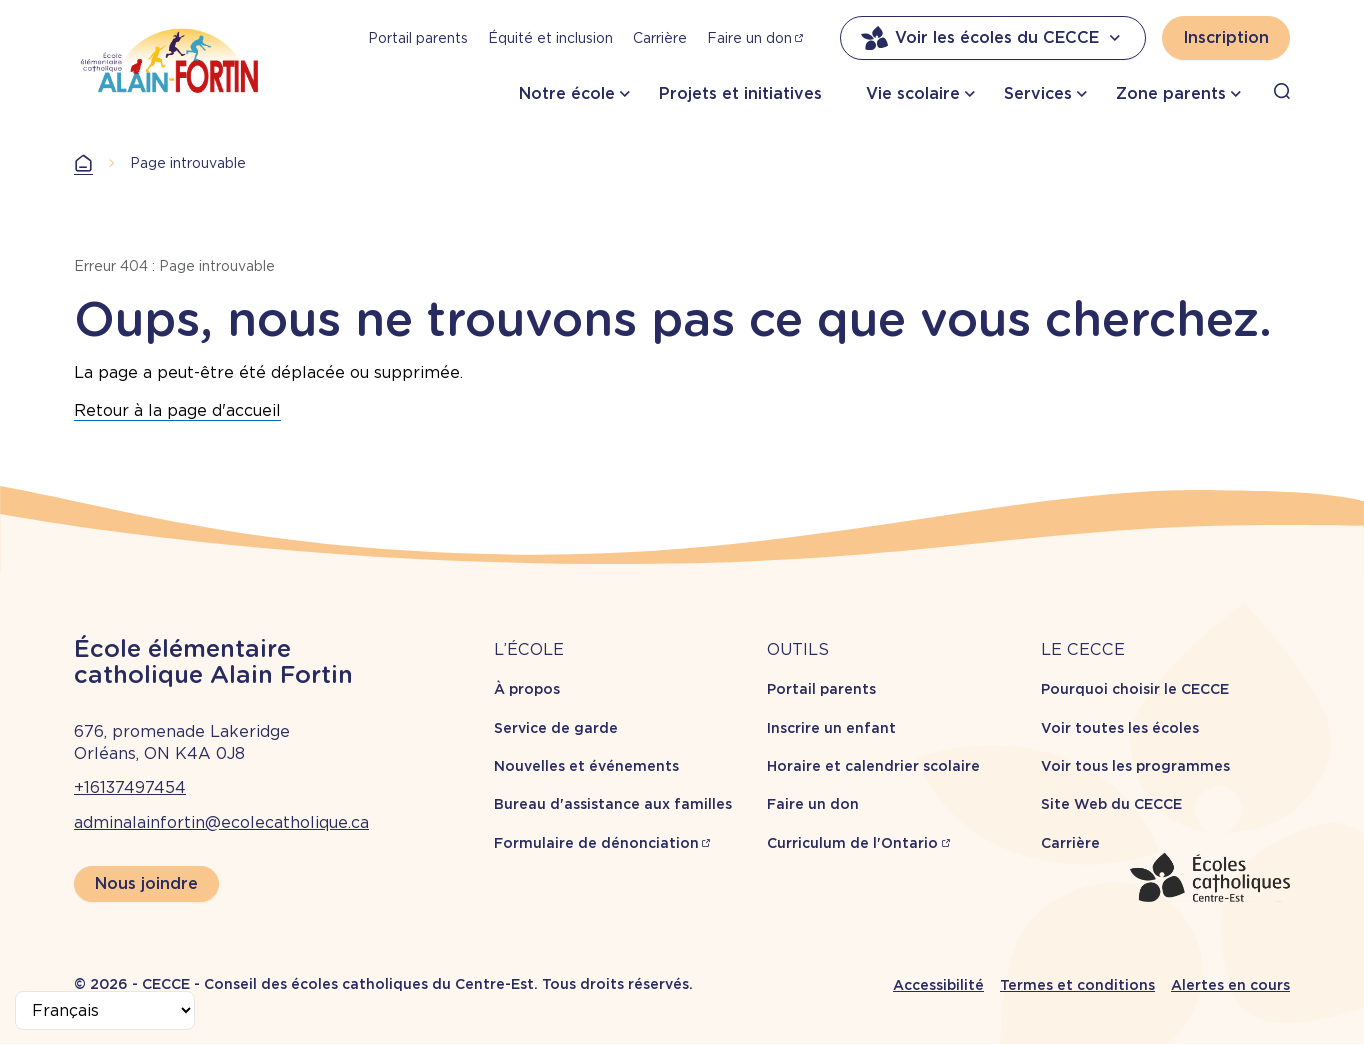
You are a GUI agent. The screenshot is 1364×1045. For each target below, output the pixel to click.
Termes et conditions (1077, 985)
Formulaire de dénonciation (596, 843)
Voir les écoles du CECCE (993, 38)
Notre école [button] (567, 93)
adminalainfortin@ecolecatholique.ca (221, 822)
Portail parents (418, 38)
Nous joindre (146, 883)
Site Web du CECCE (1111, 804)
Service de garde (556, 728)
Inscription (1226, 37)
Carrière (660, 38)
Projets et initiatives (740, 93)
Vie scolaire (913, 93)
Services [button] (1038, 93)
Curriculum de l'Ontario (852, 843)
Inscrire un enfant (831, 728)
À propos (527, 689)
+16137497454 (130, 787)
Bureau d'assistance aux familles (613, 804)
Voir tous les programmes (1135, 766)
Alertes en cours (1230, 985)
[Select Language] (105, 1010)
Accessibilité (938, 985)
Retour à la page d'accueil (177, 410)
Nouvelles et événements (586, 766)
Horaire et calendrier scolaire (873, 766)
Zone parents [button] (1171, 93)
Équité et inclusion (550, 38)
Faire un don (749, 38)
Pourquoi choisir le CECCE (1135, 689)
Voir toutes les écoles (1120, 728)
